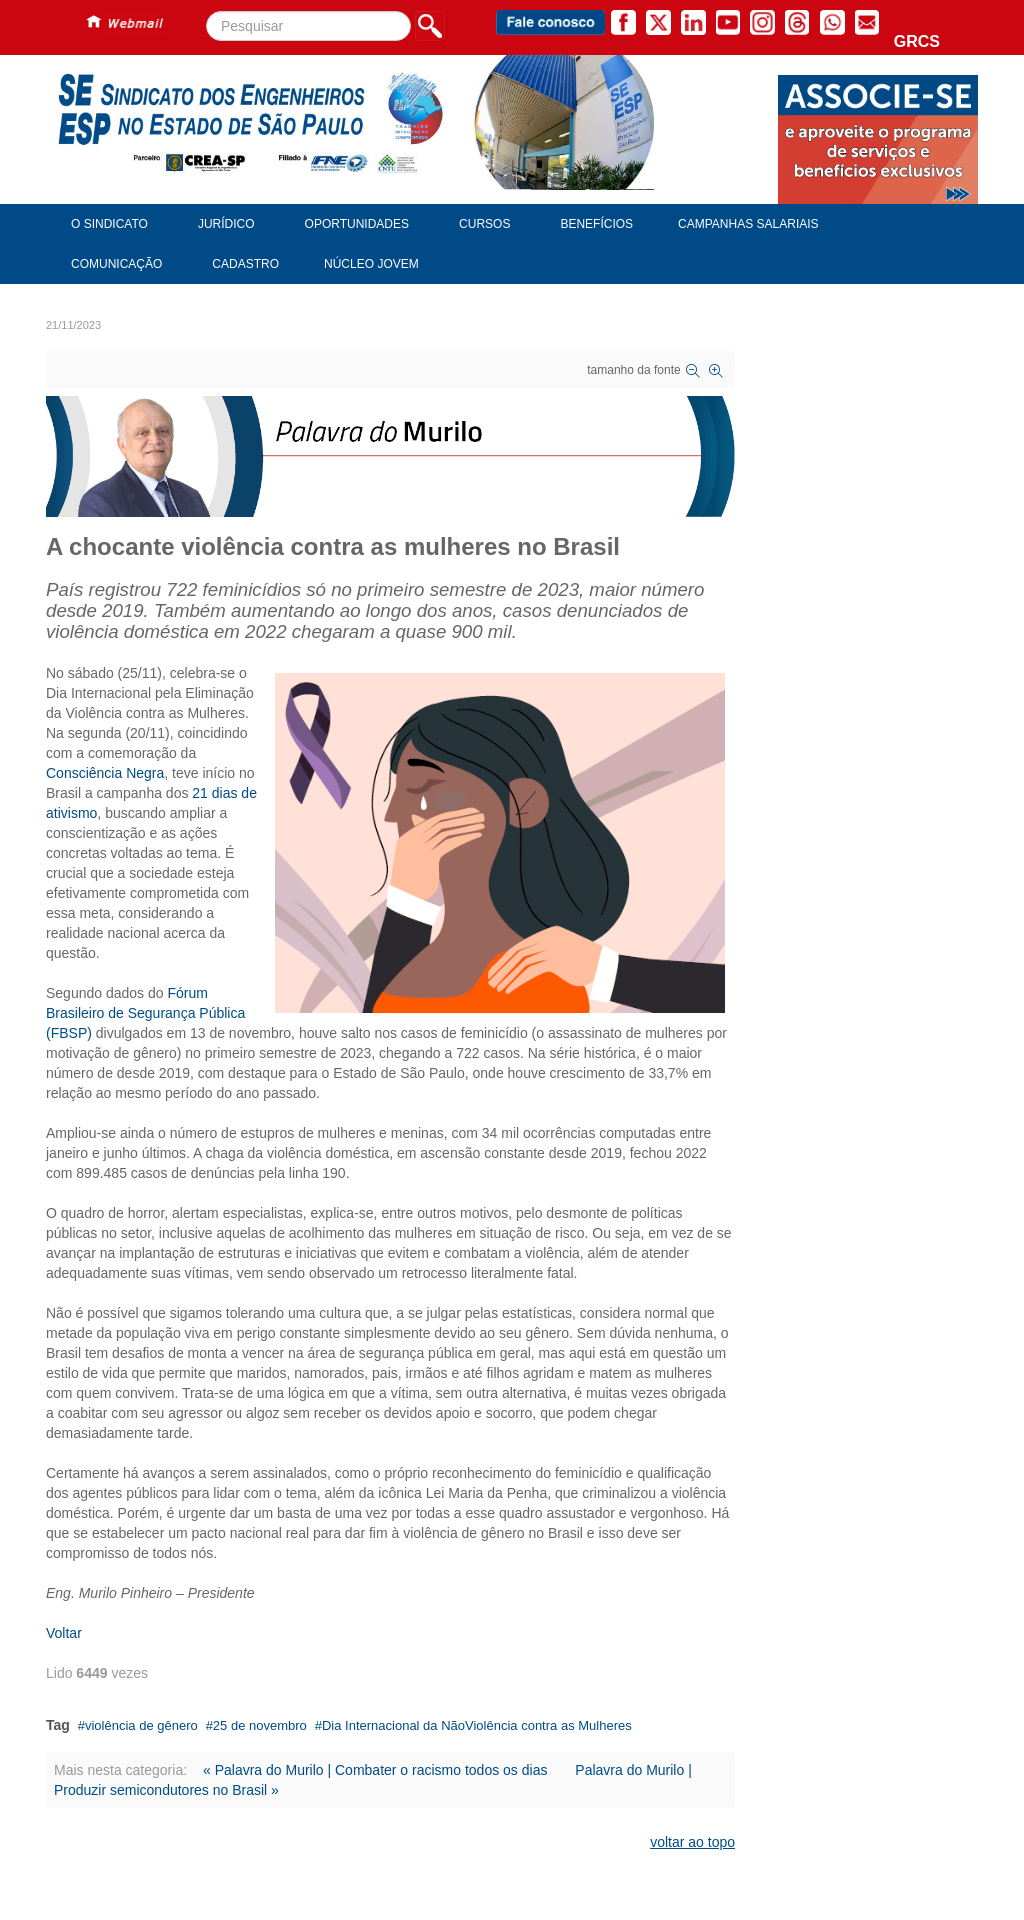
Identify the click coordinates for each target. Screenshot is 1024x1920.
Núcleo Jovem (371, 264)
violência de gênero (141, 1725)
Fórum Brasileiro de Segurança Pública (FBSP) (145, 1013)
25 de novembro (260, 1725)
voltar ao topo (692, 1842)
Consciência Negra (105, 773)
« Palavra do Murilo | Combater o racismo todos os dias (375, 1770)
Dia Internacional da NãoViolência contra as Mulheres (477, 1725)
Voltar (64, 1633)
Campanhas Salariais (748, 224)
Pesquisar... (206, 11)
